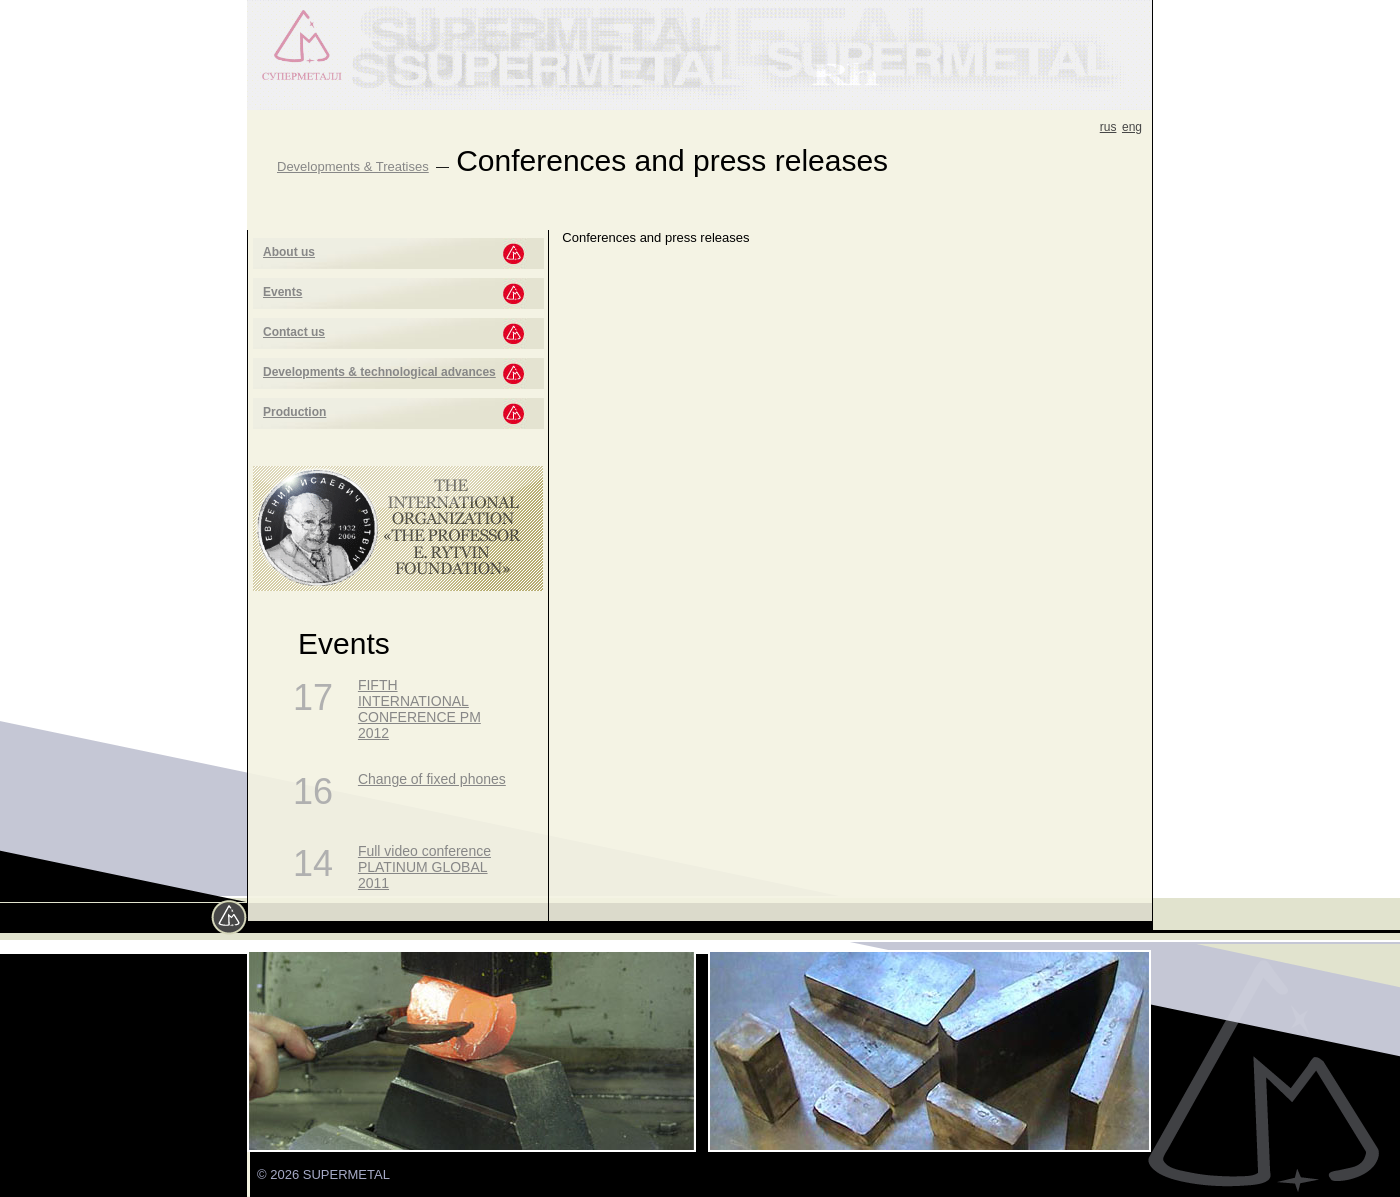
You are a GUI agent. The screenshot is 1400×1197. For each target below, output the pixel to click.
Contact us (294, 332)
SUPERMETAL (346, 1174)
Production (294, 412)
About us (289, 252)
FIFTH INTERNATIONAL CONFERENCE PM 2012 (419, 709)
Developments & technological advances (379, 372)
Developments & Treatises (353, 166)
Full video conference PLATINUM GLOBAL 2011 (424, 867)
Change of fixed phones (432, 779)
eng (1132, 127)
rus (1108, 127)
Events (282, 292)
